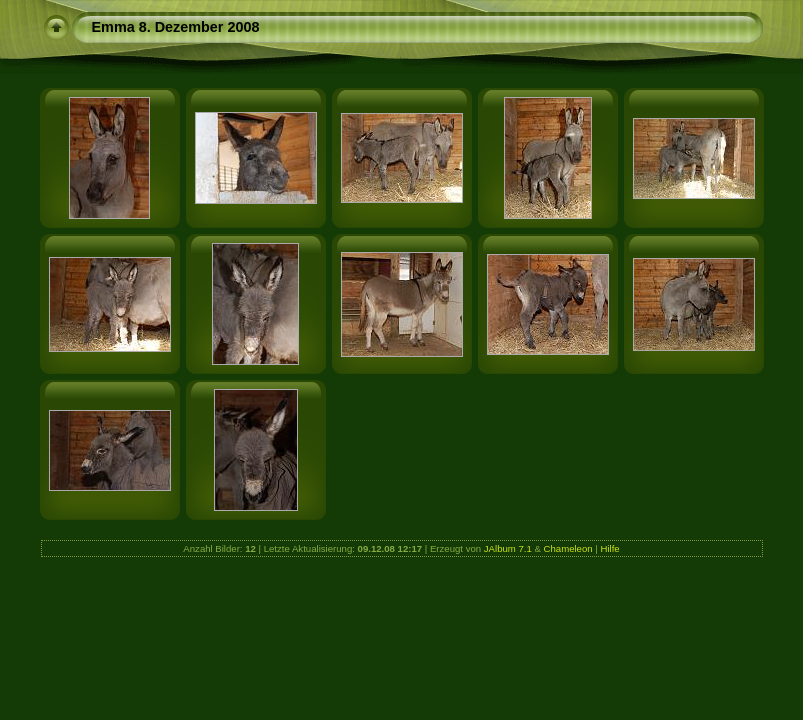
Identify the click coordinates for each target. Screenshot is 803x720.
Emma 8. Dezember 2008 (176, 27)
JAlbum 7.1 (508, 548)
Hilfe (609, 548)
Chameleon (568, 548)
